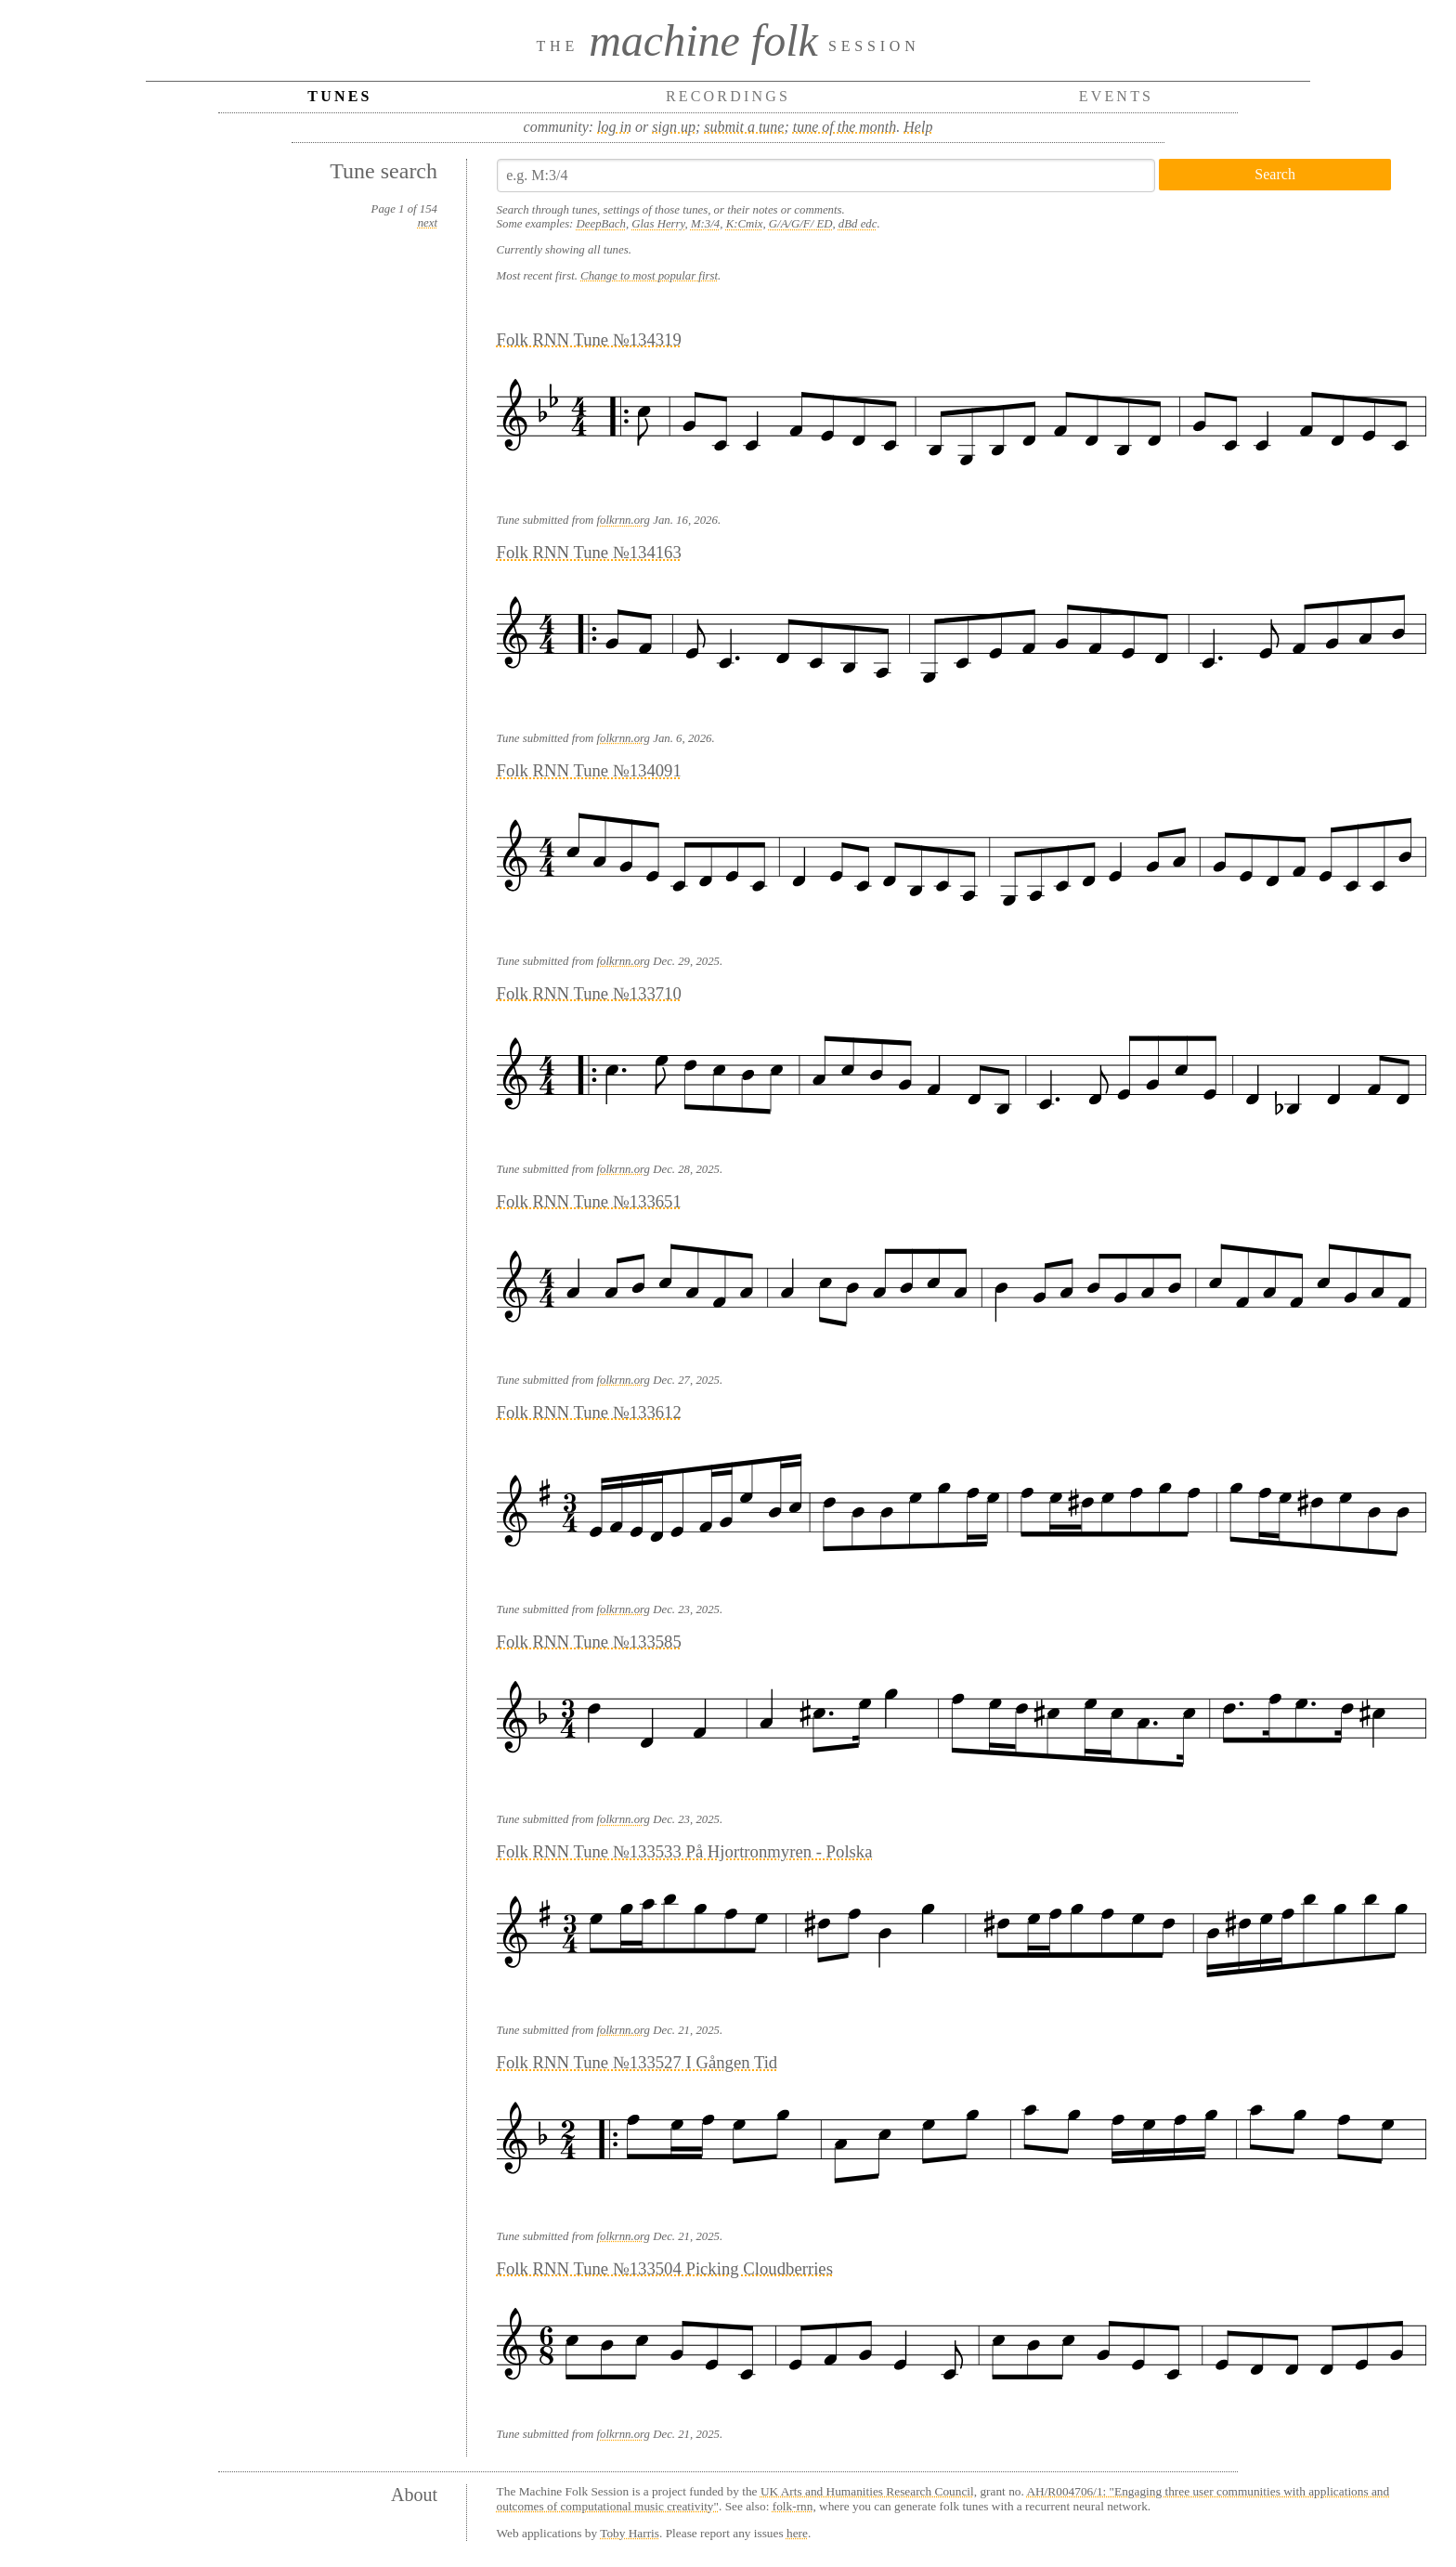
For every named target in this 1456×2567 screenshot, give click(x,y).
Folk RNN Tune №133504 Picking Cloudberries (665, 2268)
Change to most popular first (649, 275)
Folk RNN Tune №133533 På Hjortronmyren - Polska (685, 1851)
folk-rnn (793, 2506)
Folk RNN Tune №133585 (589, 1641)
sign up (674, 127)
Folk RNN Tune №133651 (589, 1201)
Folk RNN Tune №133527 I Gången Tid (637, 2062)
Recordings (728, 96)
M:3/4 (705, 223)
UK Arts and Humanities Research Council (867, 2491)
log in (614, 127)
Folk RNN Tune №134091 (589, 770)
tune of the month (845, 127)
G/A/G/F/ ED (801, 223)
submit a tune (744, 127)
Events (1116, 96)
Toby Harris (629, 2533)
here (797, 2533)
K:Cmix (744, 223)
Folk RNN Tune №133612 (589, 1412)
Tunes (339, 96)
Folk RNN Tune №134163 (589, 552)
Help (918, 127)
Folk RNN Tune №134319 (589, 339)
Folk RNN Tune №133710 (589, 993)
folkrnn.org (623, 520)
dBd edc (858, 223)
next (427, 222)
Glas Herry (657, 223)
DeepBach (601, 223)
